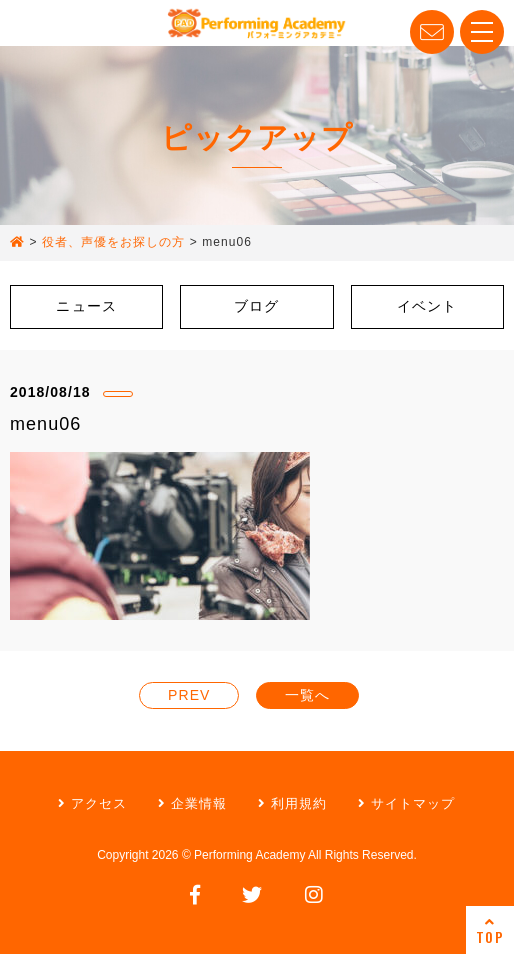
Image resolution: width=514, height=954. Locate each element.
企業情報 (192, 803)
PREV (189, 695)
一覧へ (307, 695)
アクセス (92, 803)
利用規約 (292, 803)
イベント (427, 306)
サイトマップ (406, 803)
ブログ (256, 306)
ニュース (86, 306)
